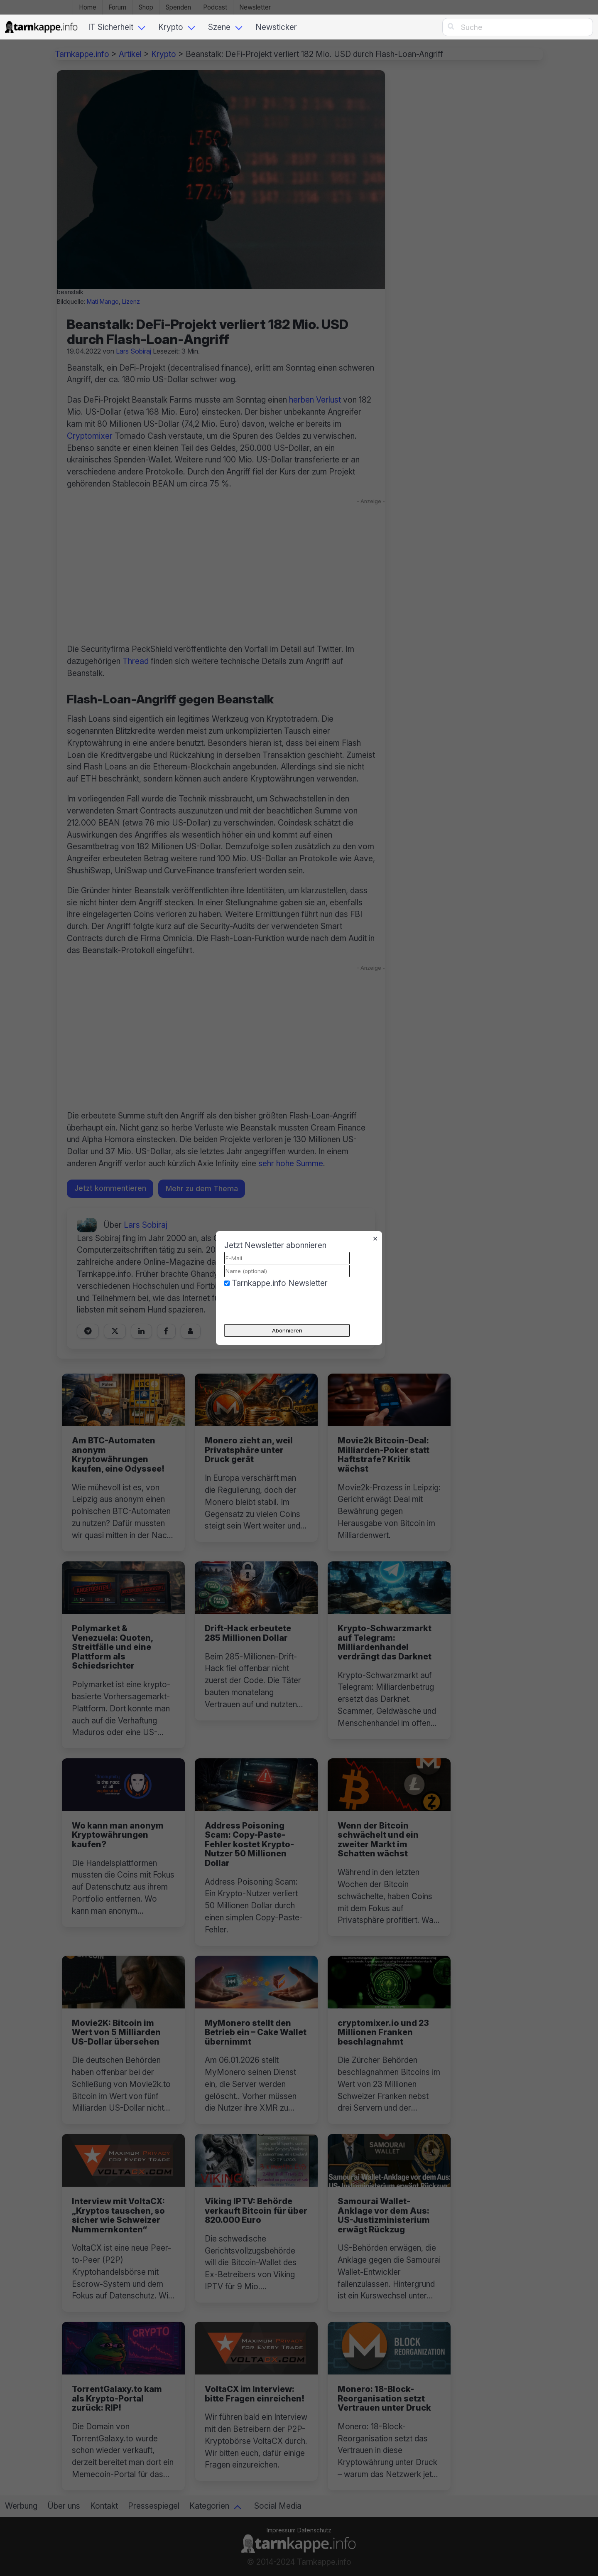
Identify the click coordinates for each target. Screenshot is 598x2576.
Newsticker (276, 27)
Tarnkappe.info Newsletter (280, 1283)
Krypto (170, 27)
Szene (219, 27)
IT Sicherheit (110, 27)
